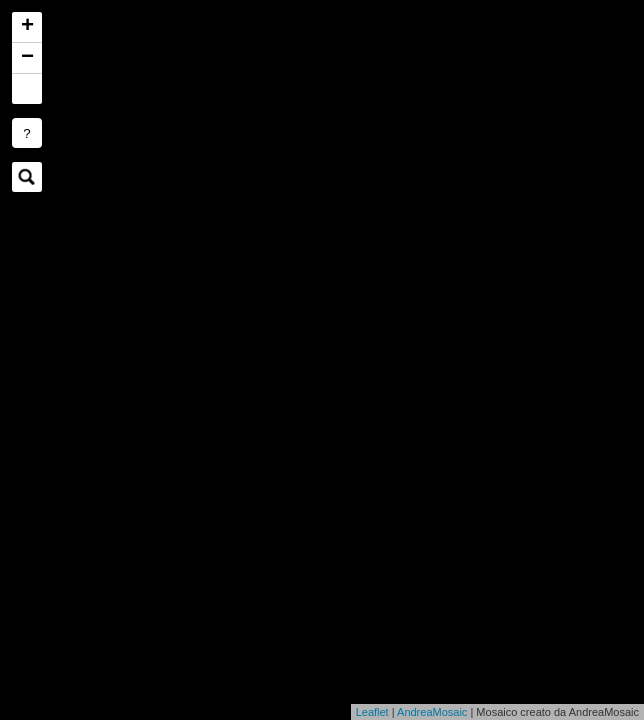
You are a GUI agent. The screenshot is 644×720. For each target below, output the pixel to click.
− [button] (27, 58)
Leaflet (372, 712)
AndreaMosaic (432, 712)
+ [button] (27, 27)
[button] (27, 89)
